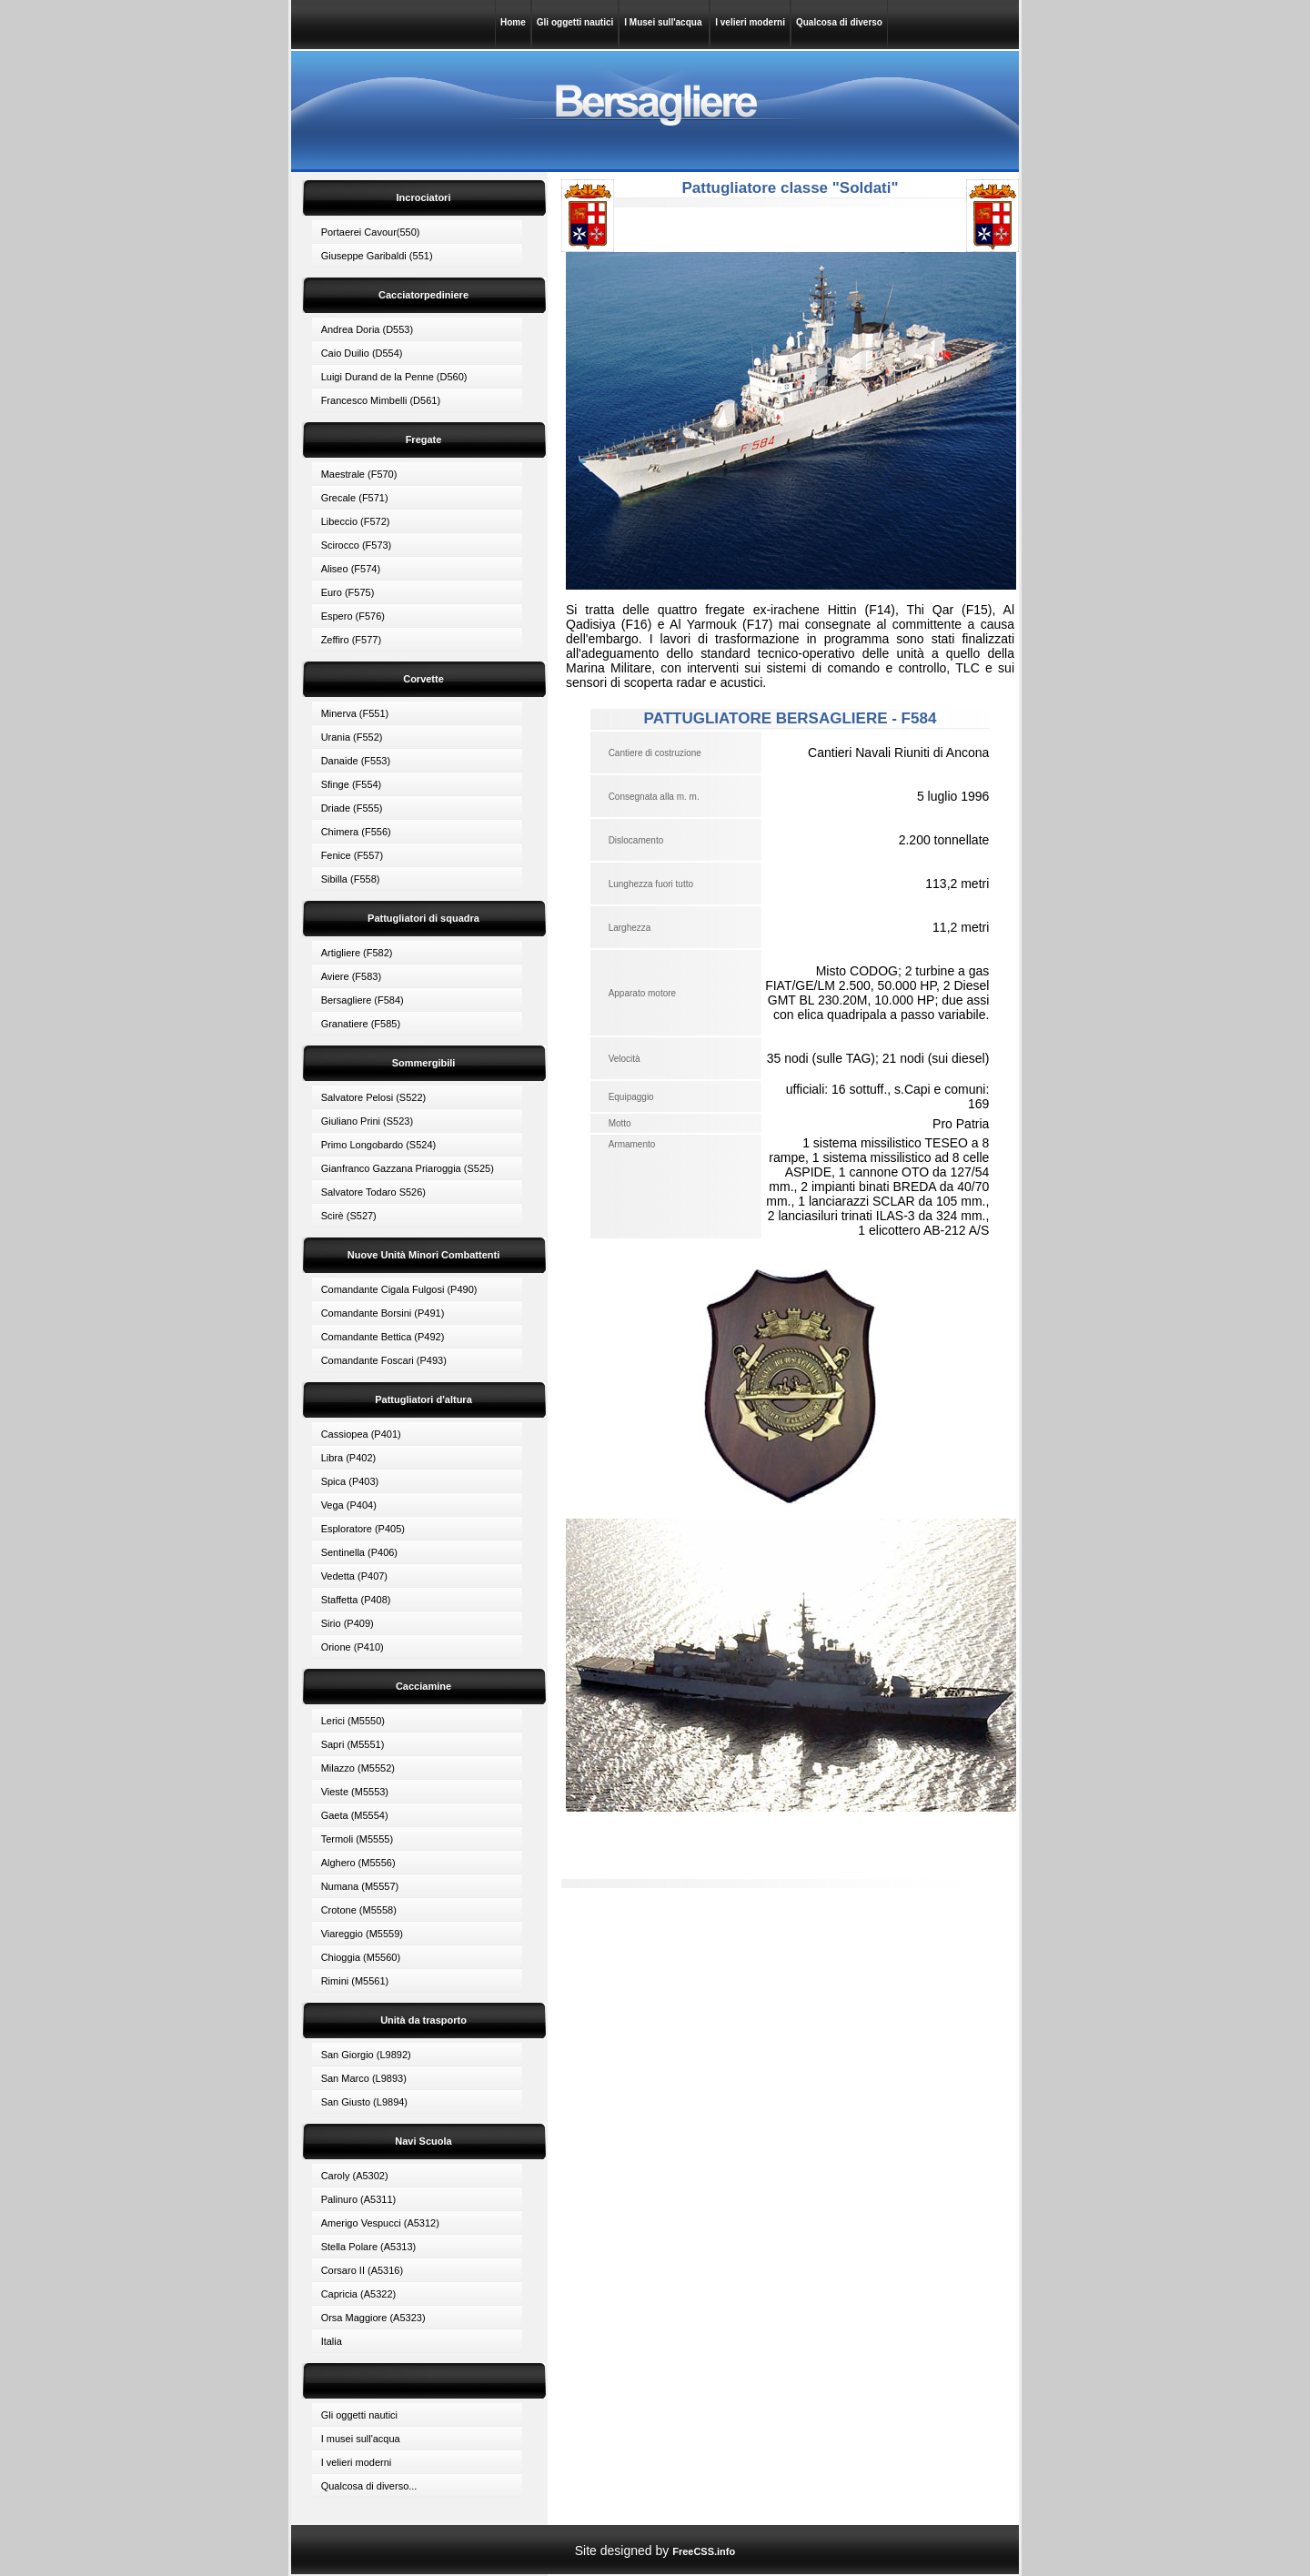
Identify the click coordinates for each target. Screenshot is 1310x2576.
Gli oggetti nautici (575, 22)
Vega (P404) (349, 1505)
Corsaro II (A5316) (362, 2270)
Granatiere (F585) (360, 1023)
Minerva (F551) (355, 713)
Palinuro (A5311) (359, 2199)
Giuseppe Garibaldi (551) (377, 255)
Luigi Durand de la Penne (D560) (394, 376)
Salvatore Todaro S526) (373, 1192)
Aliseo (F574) (350, 568)
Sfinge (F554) (351, 784)
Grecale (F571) (354, 497)
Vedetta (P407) (354, 1576)
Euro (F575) (348, 592)
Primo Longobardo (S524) (379, 1144)
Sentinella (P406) (359, 1552)
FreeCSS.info (703, 2551)
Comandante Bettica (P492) (383, 1336)
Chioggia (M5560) (360, 1957)
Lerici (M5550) (353, 1720)
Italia (331, 2341)
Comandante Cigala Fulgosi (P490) (399, 1289)
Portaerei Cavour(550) (370, 232)
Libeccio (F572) (355, 521)
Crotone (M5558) (359, 1909)
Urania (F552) (352, 737)
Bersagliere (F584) (362, 1000)
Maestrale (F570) (359, 474)
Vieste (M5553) (354, 1791)
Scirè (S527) (349, 1215)
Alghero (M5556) (358, 1862)
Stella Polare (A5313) (369, 2246)
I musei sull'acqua (360, 2438)
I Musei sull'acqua (664, 22)
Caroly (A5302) (354, 2175)
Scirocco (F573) (356, 545)
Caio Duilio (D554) (362, 353)
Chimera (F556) (356, 831)
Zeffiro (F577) (351, 639)
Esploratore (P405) (363, 1528)
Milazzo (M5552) (358, 1768)
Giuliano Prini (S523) (367, 1121)
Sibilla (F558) (350, 879)
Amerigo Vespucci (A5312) (380, 2222)
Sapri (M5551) (353, 1744)
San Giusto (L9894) (364, 2101)
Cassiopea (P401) (361, 1434)
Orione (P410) (352, 1647)
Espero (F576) (353, 616)
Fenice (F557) (352, 855)
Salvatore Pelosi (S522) (374, 1097)
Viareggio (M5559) (362, 1933)
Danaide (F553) (355, 760)
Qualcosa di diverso (839, 22)
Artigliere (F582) (357, 952)
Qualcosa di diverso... (369, 2485)
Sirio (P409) (347, 1623)
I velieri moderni (750, 22)
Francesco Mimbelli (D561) (380, 400)
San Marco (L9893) (364, 2078)
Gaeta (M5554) (354, 1815)
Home (513, 22)
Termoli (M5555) (357, 1839)
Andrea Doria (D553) (367, 329)
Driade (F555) (352, 808)
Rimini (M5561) (355, 1980)
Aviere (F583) (351, 976)
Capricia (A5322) (359, 2293)
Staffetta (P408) (356, 1599)
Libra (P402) (349, 1457)
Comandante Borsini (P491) (383, 1313)
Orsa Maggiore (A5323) (373, 2317)
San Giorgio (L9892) (366, 2054)
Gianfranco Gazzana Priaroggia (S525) (407, 1168)
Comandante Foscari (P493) (384, 1360)
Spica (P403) (350, 1481)
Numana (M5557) (360, 1886)
